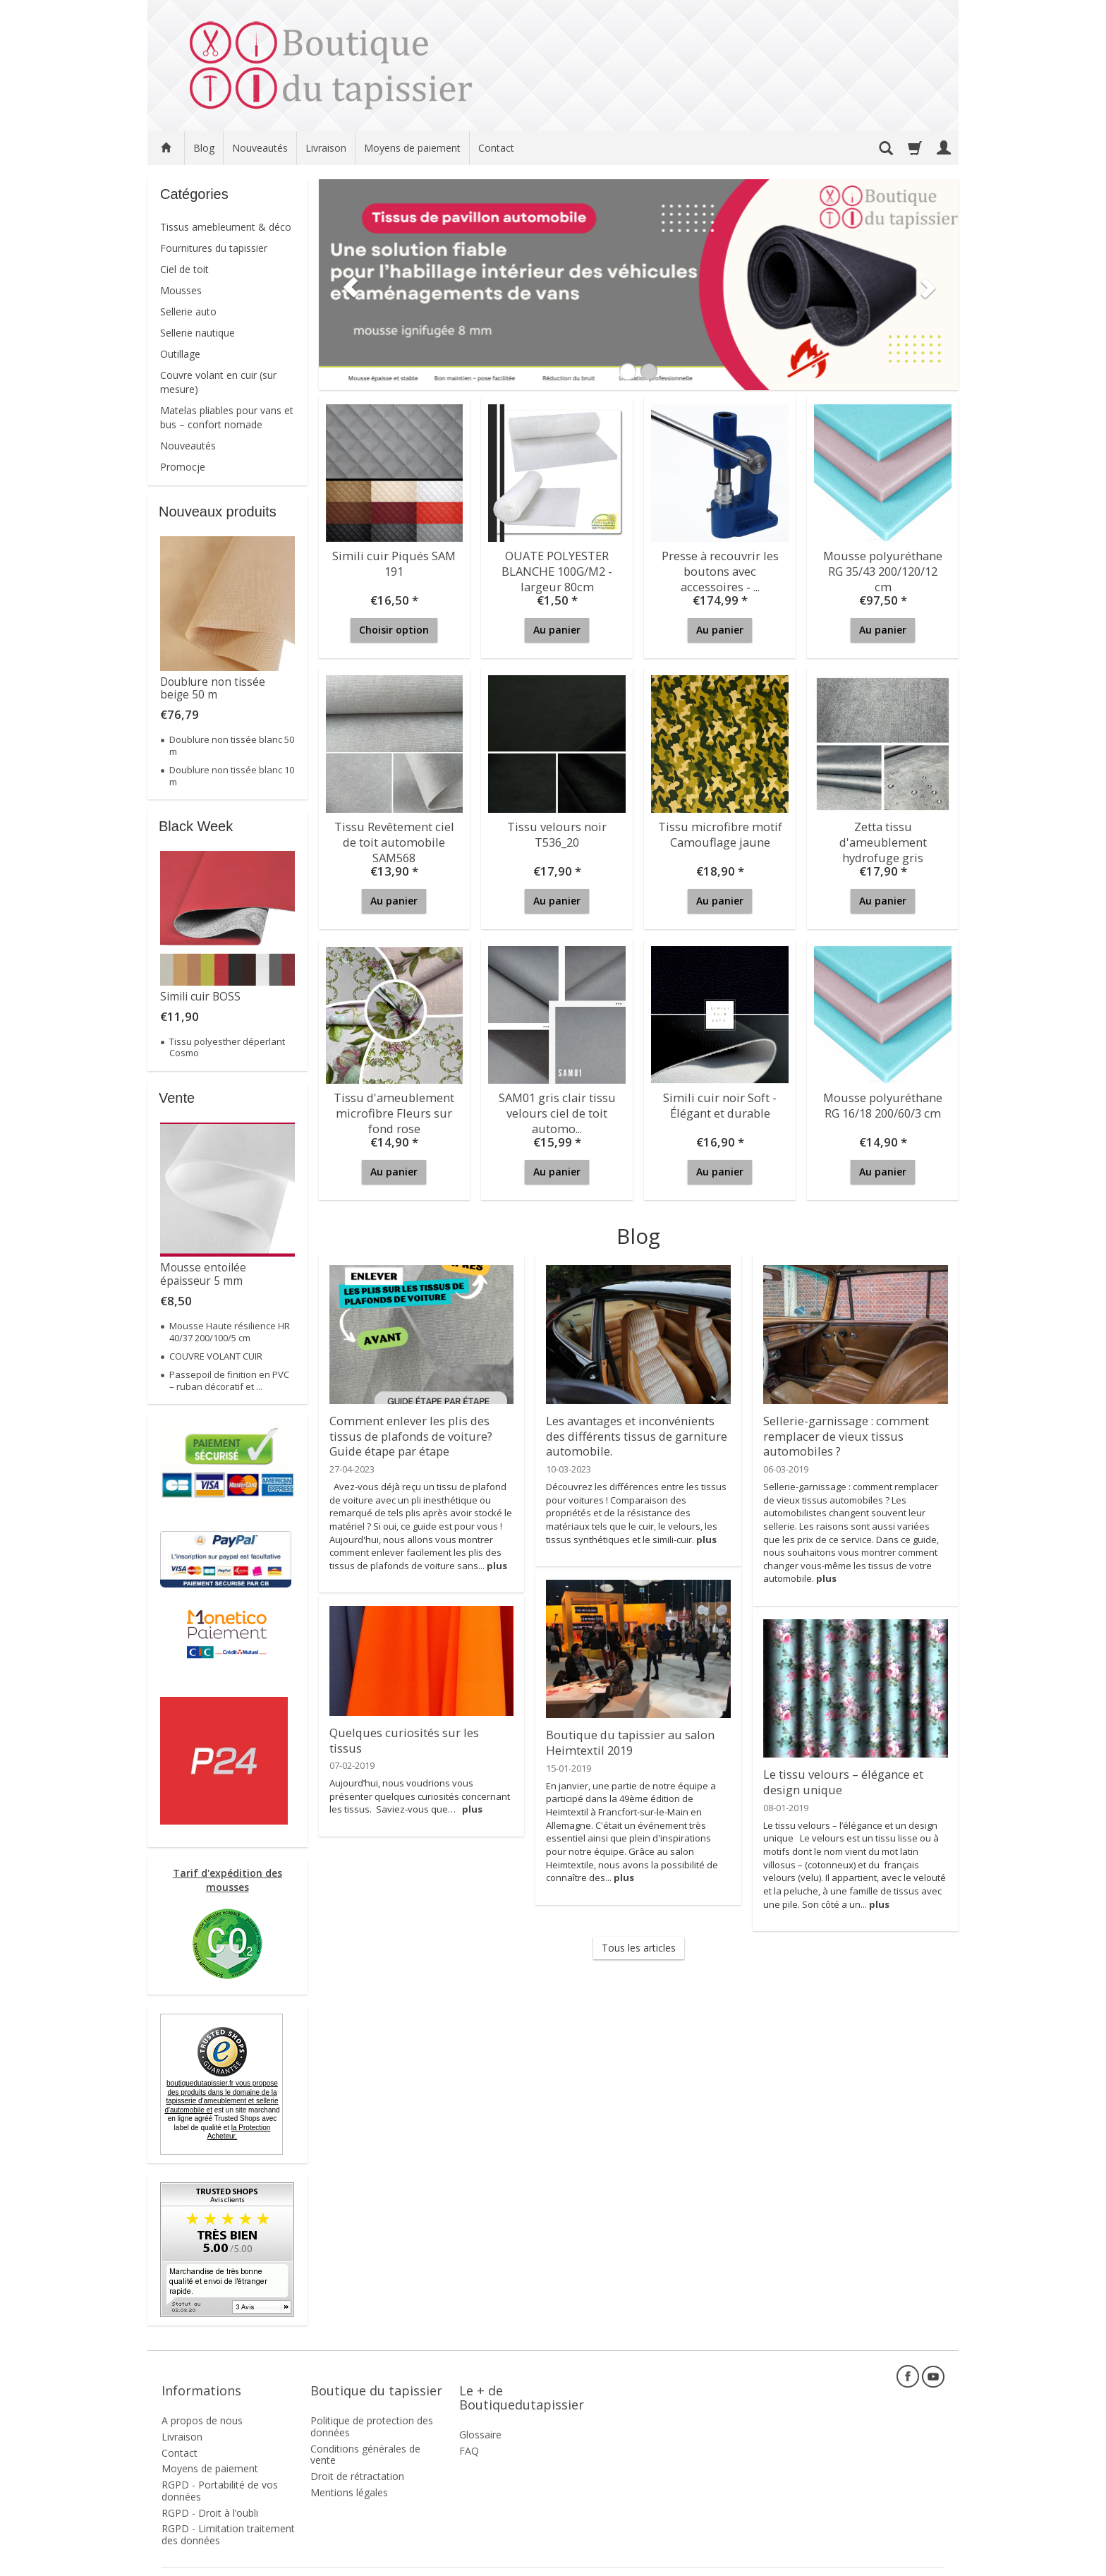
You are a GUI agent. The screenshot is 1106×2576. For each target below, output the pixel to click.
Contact (496, 148)
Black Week (196, 826)
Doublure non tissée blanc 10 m (231, 775)
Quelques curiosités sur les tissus (415, 1731)
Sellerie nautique (197, 332)
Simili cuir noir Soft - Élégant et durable (720, 1102)
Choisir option (394, 629)
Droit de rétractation (357, 2456)
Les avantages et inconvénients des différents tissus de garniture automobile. (637, 1432)
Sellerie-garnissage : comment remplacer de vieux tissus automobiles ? (841, 1432)
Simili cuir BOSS (200, 996)
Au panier (557, 629)
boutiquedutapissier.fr (221, 2096)
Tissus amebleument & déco (225, 227)
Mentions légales (349, 2472)
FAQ (469, 2431)
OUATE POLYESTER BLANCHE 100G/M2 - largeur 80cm (557, 567)
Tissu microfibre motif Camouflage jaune (720, 831)
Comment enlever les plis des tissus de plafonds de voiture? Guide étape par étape (406, 1432)
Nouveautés (260, 148)
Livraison (325, 148)
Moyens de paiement (412, 148)
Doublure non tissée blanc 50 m (231, 745)
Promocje (182, 466)
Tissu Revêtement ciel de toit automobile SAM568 (394, 838)
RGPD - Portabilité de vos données (220, 2471)
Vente (177, 1098)
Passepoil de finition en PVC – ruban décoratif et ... (229, 1380)
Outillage (180, 354)
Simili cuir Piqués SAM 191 (394, 560)
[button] (346, 285)
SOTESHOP (923, 2561)
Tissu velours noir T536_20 (557, 831)
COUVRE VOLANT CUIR (215, 1356)
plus (497, 1558)
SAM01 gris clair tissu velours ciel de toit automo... (557, 1109)
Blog (203, 148)
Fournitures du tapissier (213, 248)
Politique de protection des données (371, 2406)
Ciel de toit (184, 269)
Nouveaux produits (217, 511)
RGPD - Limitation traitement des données (228, 2514)
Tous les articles (639, 1947)
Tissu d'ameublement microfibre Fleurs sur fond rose (394, 1109)
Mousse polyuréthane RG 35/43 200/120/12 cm (883, 560)
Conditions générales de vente (365, 2434)
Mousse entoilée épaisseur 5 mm (203, 1274)
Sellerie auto (188, 311)
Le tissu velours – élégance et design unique (838, 1779)
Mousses (181, 290)
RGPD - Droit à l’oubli (210, 2493)
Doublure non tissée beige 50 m (212, 688)
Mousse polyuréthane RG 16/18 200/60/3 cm (883, 1102)
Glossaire (480, 2414)
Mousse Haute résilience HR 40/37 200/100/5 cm (229, 1331)
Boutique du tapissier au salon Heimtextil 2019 (623, 1739)
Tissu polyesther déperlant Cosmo (227, 1047)
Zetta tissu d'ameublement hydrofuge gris (883, 838)
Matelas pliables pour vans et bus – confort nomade (226, 417)
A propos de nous (202, 2400)
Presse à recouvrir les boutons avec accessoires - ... (720, 567)
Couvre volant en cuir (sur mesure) (218, 382)
